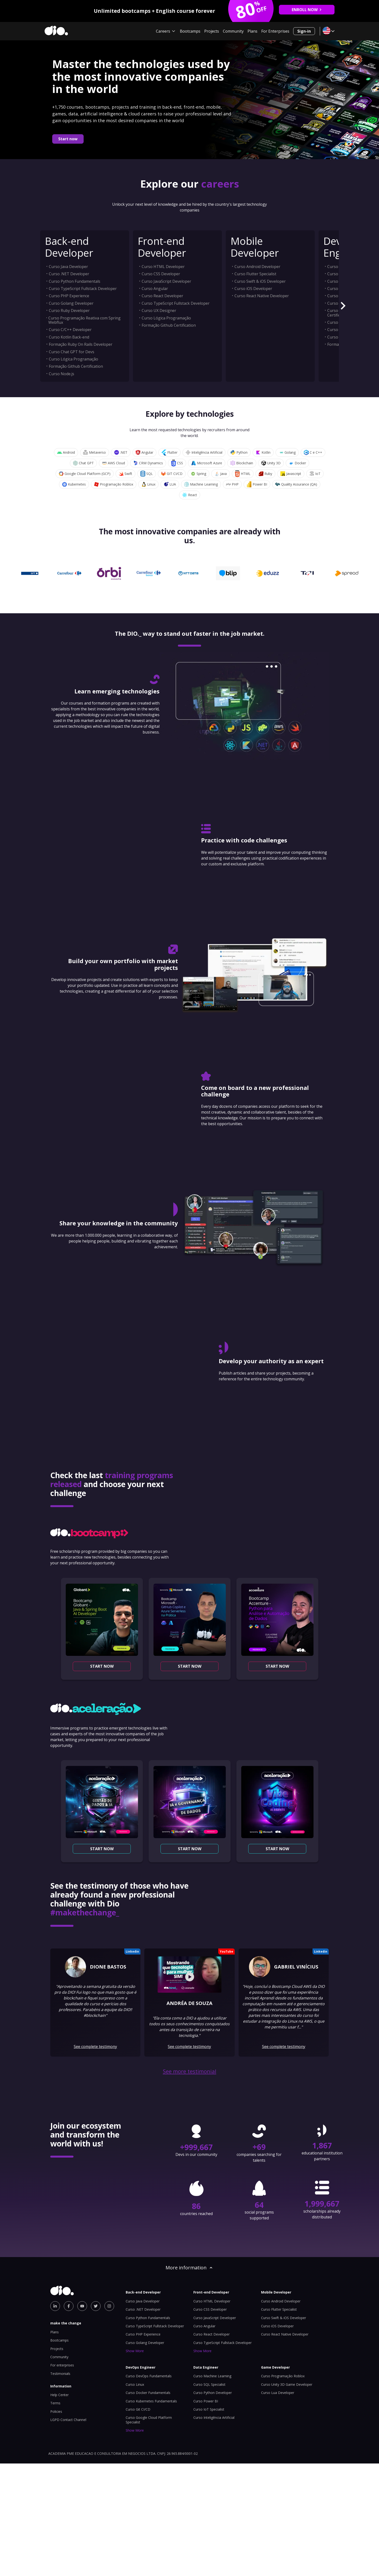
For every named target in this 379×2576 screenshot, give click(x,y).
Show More (135, 2172)
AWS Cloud (113, 463)
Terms (55, 2224)
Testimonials (60, 2194)
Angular (144, 452)
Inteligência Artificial (204, 452)
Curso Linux (135, 2205)
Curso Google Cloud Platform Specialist (149, 2240)
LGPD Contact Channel (68, 2240)
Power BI (257, 484)
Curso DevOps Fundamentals (149, 2197)
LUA (170, 484)
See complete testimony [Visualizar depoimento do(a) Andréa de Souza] (189, 1867)
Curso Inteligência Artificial (213, 2238)
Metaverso (94, 452)
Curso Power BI (205, 2222)
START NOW (102, 1487)
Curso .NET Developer (67, 274)
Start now (68, 138)
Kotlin (263, 452)
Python (239, 452)
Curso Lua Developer (277, 2213)
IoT (315, 473)
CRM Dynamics (148, 463)
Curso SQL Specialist (209, 2205)
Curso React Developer (160, 296)
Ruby (265, 473)
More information (189, 2088)
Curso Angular (153, 288)
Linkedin (132, 1772)
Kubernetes (74, 484)
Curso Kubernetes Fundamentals (151, 2222)
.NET (120, 452)
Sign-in (304, 31)
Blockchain (241, 463)
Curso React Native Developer (260, 296)
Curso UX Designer (157, 310)
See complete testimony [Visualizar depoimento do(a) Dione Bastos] (95, 1867)
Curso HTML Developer (161, 266)
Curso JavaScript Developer (164, 281)
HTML (242, 473)
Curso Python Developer (212, 2213)
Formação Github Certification (74, 366)
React (189, 495)
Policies (56, 2232)
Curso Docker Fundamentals (148, 2213)
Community (233, 31)
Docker (297, 463)
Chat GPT (83, 463)
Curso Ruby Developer (67, 310)
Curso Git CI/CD (138, 2230)
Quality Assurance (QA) (296, 484)
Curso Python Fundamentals (72, 281)
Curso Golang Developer (69, 303)
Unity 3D (271, 463)
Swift (125, 473)
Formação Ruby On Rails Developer (78, 344)
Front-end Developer (162, 247)
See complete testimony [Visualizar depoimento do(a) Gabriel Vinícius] (283, 1867)
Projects (211, 31)
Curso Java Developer (66, 266)
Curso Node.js (59, 374)
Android (66, 452)
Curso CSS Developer (159, 274)
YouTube (226, 1772)
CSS (177, 463)
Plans (252, 31)
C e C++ (313, 452)
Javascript (290, 473)
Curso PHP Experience (67, 296)
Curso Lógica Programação (71, 359)
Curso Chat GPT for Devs (69, 352)
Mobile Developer (255, 247)
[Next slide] (343, 306)
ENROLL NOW (307, 9)
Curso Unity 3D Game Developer (286, 2205)
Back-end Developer (69, 247)
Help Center (59, 2216)
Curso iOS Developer (251, 288)
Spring (198, 473)
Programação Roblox (113, 484)
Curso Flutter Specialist (253, 274)
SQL (146, 473)
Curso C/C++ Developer (68, 329)
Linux (148, 484)
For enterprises (62, 2186)
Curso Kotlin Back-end (67, 337)
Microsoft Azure (206, 463)
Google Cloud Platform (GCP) (84, 473)
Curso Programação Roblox (283, 2197)
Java (220, 473)
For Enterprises (275, 31)
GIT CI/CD (171, 473)
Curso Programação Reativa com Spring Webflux (83, 320)
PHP (232, 484)
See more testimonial (189, 1892)
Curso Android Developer (255, 266)
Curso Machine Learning (212, 2197)
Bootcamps (190, 31)
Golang (287, 452)
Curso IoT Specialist (208, 2230)
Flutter (169, 452)
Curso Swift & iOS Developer (258, 281)
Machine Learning (201, 484)
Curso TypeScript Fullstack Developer (81, 288)
